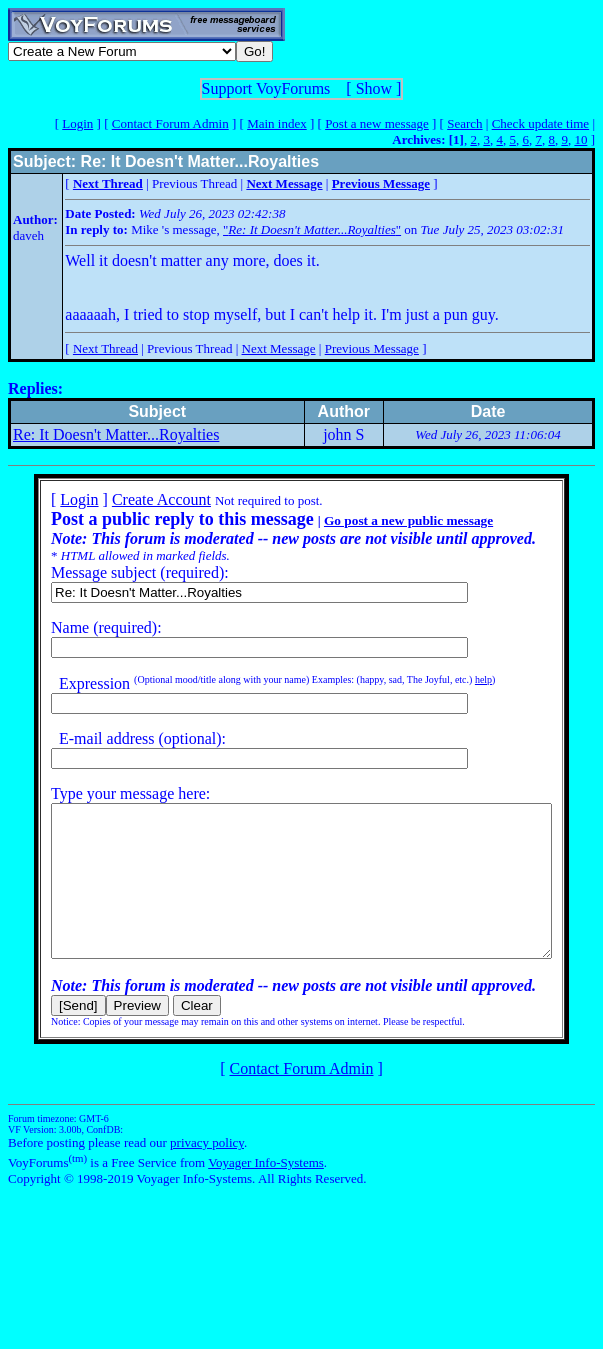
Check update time (540, 123)
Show (374, 88)
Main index (277, 123)
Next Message (279, 348)
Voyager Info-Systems (266, 1192)
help (457, 679)
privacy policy (207, 1172)
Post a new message (377, 123)
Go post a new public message (382, 520)
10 (580, 139)
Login (77, 123)
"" (312, 229)
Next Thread (105, 348)
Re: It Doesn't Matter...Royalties (116, 434)
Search (464, 123)
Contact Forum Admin (170, 123)
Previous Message (372, 348)
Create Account (135, 499)
